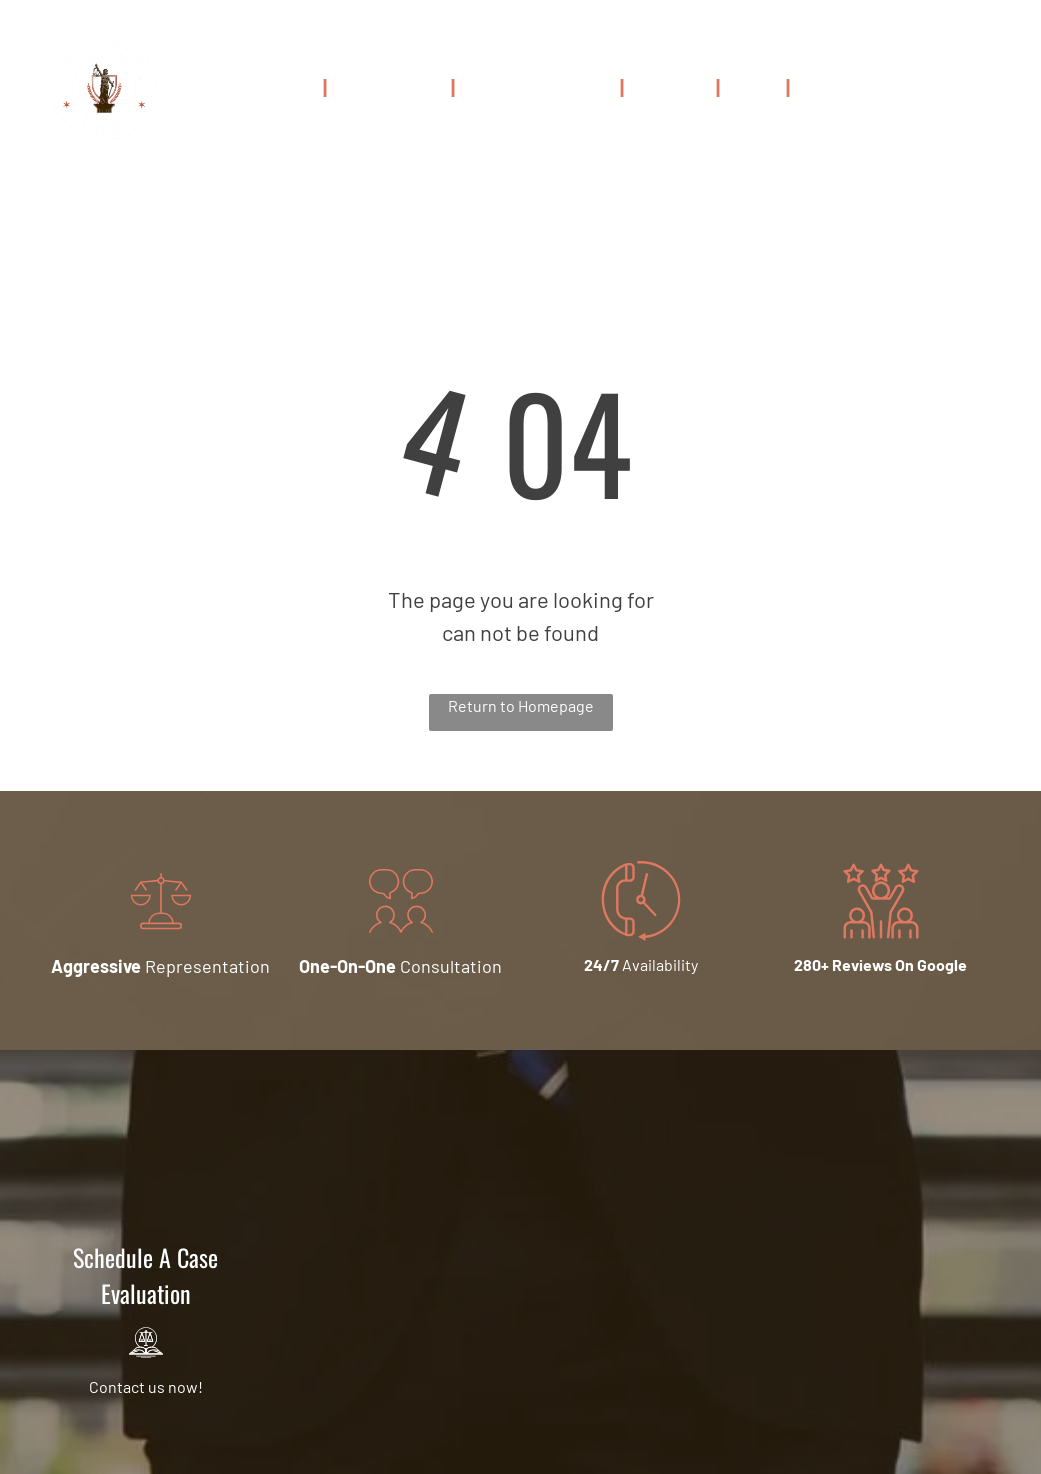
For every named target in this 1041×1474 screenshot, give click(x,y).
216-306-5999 (947, 91)
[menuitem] (287, 87)
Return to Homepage (521, 705)
